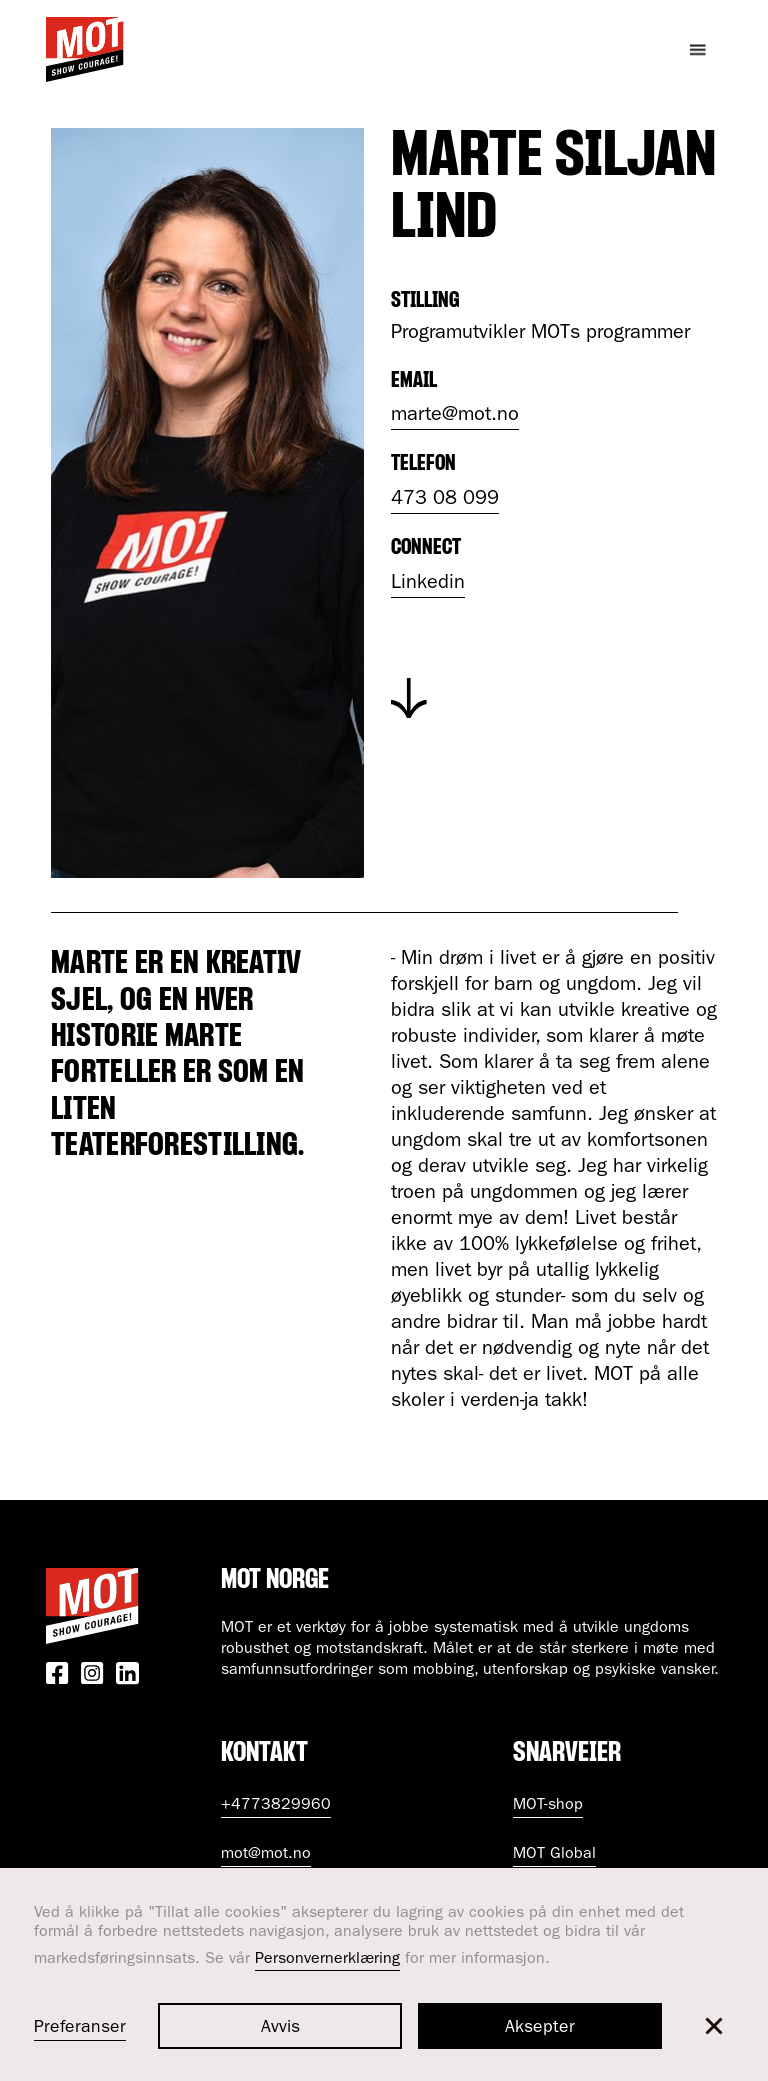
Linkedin (428, 584)
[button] (714, 2026)
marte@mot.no (455, 416)
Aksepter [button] (540, 2029)
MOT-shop (548, 1806)
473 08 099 (445, 500)
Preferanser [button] (80, 2029)
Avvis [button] (280, 2029)
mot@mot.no (266, 1855)
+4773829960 (276, 1806)
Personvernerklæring (327, 1960)
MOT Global (554, 1855)
